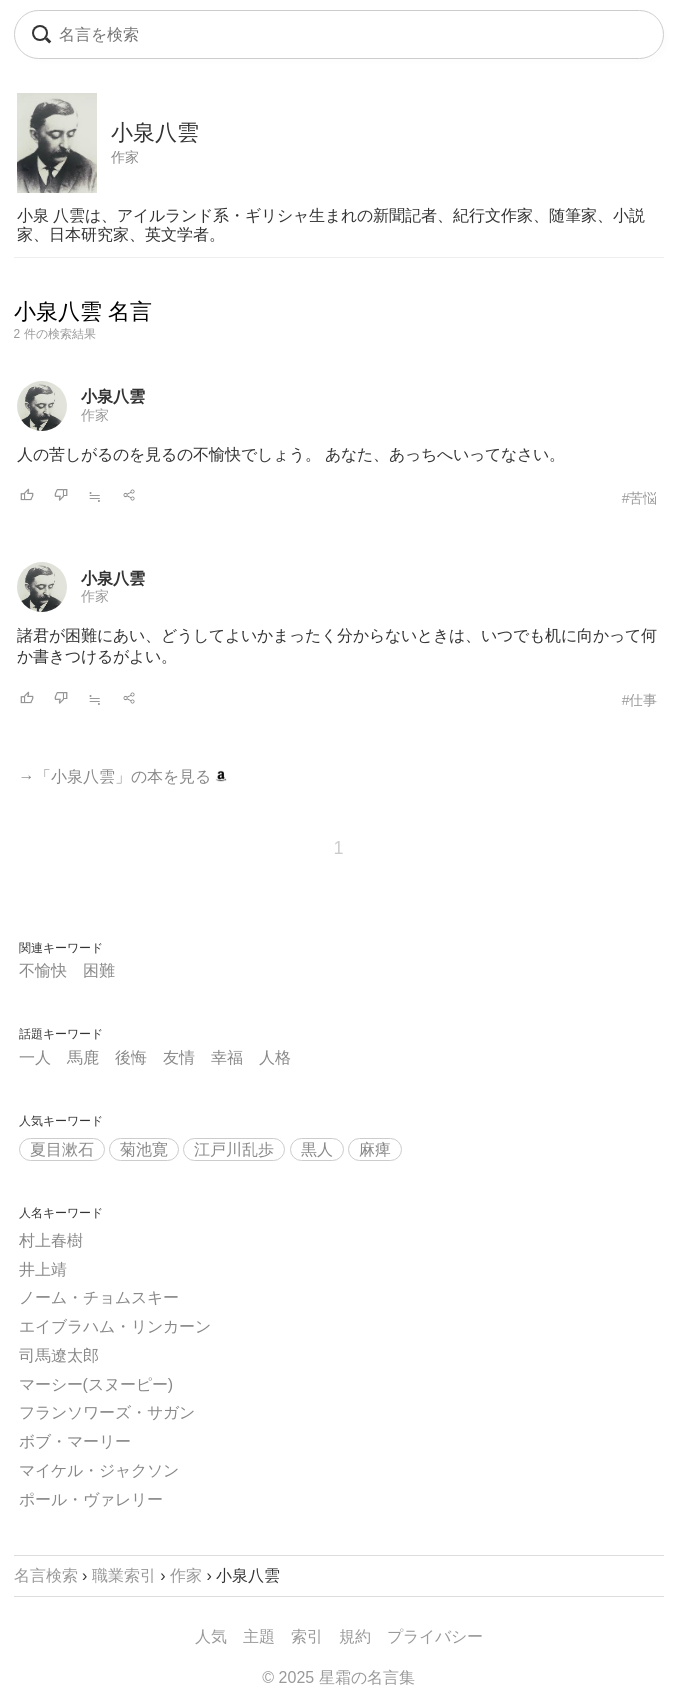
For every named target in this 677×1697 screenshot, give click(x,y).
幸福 (227, 1057)
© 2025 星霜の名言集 (338, 1677)
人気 (211, 1636)
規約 (355, 1636)
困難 (99, 970)
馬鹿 (83, 1057)
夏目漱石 (62, 1149)
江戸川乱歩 (234, 1149)
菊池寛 (144, 1149)
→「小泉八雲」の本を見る (123, 776)
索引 (307, 1636)
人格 (275, 1057)
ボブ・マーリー (75, 1441)
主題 (259, 1636)
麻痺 (375, 1149)
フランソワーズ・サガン (107, 1412)
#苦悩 (640, 498)
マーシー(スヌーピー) (96, 1384)
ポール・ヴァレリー (91, 1499)
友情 (179, 1057)
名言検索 (46, 1575)
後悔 (131, 1057)
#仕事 (640, 700)
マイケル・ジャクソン (99, 1470)
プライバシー (435, 1636)
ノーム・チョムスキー (99, 1297)
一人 (35, 1057)
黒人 (317, 1149)
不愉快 (43, 970)
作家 (125, 157)
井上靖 (43, 1269)
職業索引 (124, 1575)
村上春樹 (51, 1240)
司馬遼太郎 (59, 1355)
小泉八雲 (113, 396)
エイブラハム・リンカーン (115, 1326)
